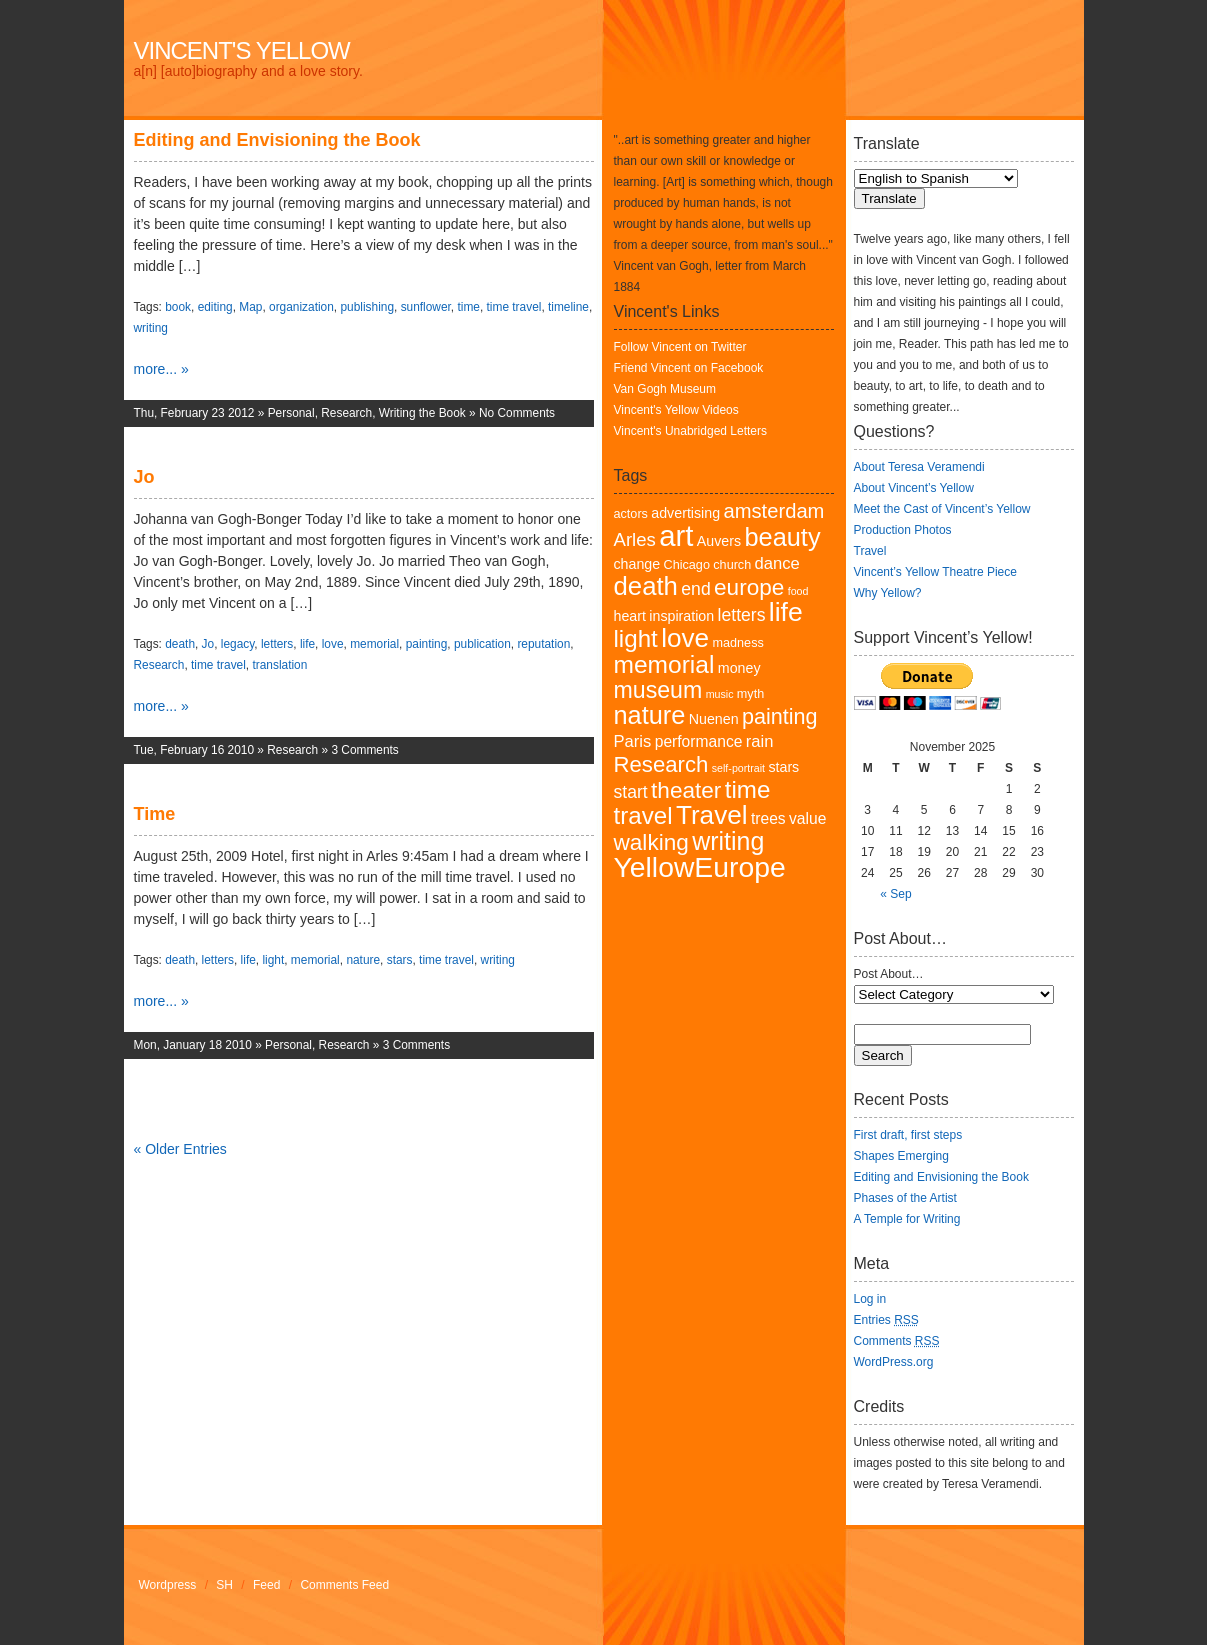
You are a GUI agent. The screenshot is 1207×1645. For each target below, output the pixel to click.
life (307, 644)
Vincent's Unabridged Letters (691, 431)
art (676, 535)
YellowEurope (700, 867)
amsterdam (773, 511)
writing (151, 328)
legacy (238, 644)
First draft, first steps (908, 1135)
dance (777, 563)
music (720, 694)
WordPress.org (894, 1362)
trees (768, 818)
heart (630, 616)
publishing (367, 307)
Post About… (889, 974)
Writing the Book (422, 413)
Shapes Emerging (901, 1156)
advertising (685, 513)
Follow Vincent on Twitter (680, 347)
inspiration (681, 616)
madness (737, 643)
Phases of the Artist (905, 1198)
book (178, 307)
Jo (144, 477)
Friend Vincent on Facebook (689, 368)
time (468, 307)
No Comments (517, 413)
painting (427, 644)
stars (400, 960)
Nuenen (714, 719)
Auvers (719, 541)
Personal (291, 413)
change (637, 564)
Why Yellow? (888, 593)
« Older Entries (180, 1149)
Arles (635, 539)
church (732, 565)
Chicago (687, 565)
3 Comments (364, 750)
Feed (266, 1585)
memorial (374, 644)
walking (651, 842)
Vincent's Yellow (242, 50)
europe (749, 587)
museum (658, 690)
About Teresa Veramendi (919, 467)
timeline (568, 307)
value (807, 818)
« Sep (895, 894)
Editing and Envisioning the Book (277, 140)
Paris (633, 741)
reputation (543, 644)
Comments (897, 1341)
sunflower (426, 307)
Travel (712, 815)
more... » (161, 369)
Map (250, 307)
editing (215, 307)
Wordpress (168, 1585)
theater (686, 790)
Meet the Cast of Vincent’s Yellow (942, 509)
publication (482, 644)
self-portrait (738, 768)
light (273, 960)
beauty (782, 537)
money (739, 668)
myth (750, 694)
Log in (870, 1299)
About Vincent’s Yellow (914, 488)
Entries (886, 1320)
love (333, 644)
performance (699, 741)
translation (279, 665)
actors (631, 514)
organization (301, 307)
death (180, 644)
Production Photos (903, 530)
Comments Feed (344, 1585)
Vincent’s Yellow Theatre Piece (935, 572)
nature (363, 960)
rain (760, 741)
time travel (514, 307)
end (695, 589)
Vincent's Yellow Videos (676, 410)
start (631, 792)
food (798, 591)
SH (224, 1585)
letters (277, 644)
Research (346, 413)
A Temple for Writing (907, 1219)
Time (155, 814)
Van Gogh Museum (665, 389)
